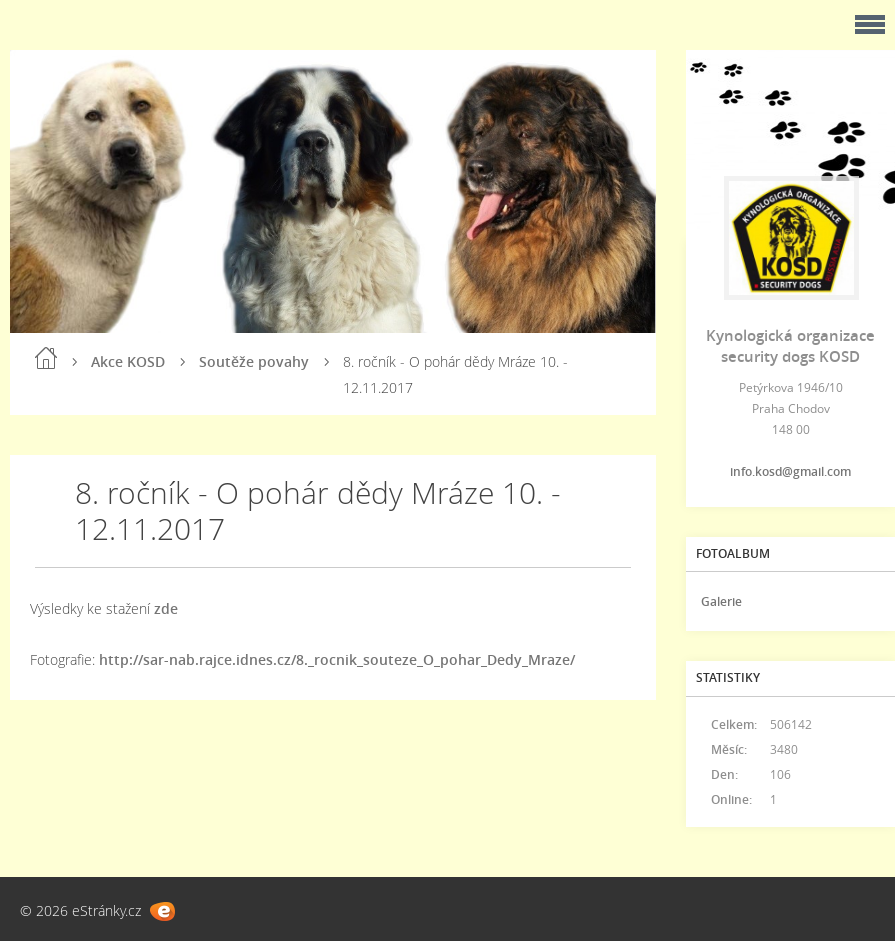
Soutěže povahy (254, 361)
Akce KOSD (128, 361)
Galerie (721, 601)
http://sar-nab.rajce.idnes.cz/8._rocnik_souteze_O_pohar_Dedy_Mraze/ (337, 659)
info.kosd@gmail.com (790, 471)
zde (166, 608)
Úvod (46, 358)
